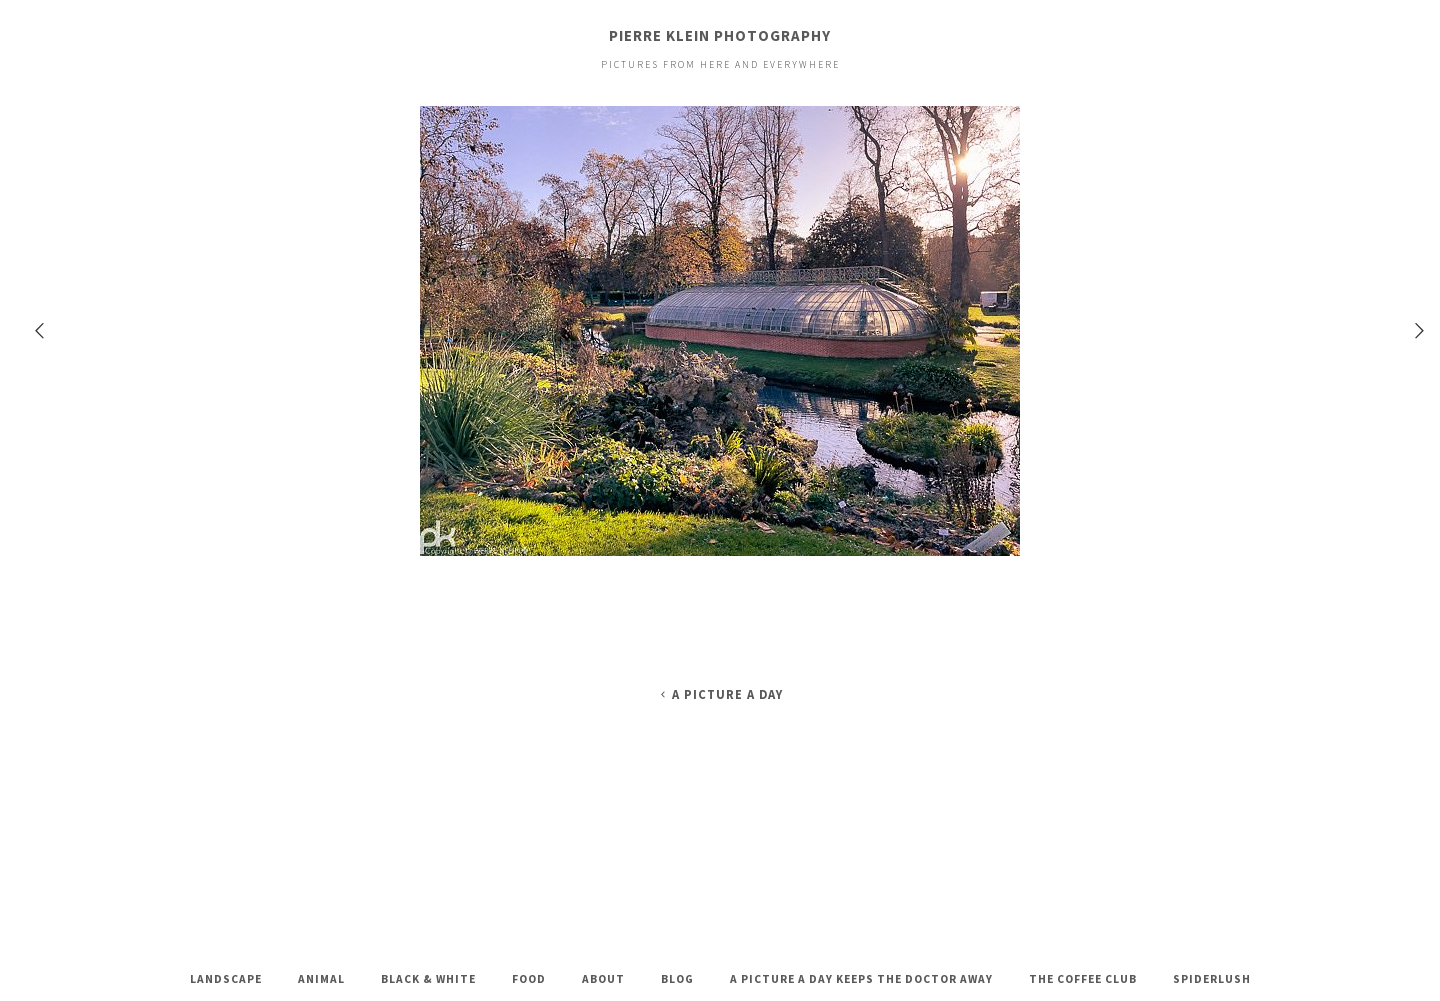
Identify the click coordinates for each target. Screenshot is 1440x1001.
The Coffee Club (1083, 979)
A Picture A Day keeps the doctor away (861, 979)
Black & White (428, 979)
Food (529, 979)
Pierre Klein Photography (720, 35)
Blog (677, 979)
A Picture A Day (720, 694)
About (603, 979)
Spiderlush (1212, 979)
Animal (321, 979)
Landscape (226, 979)
